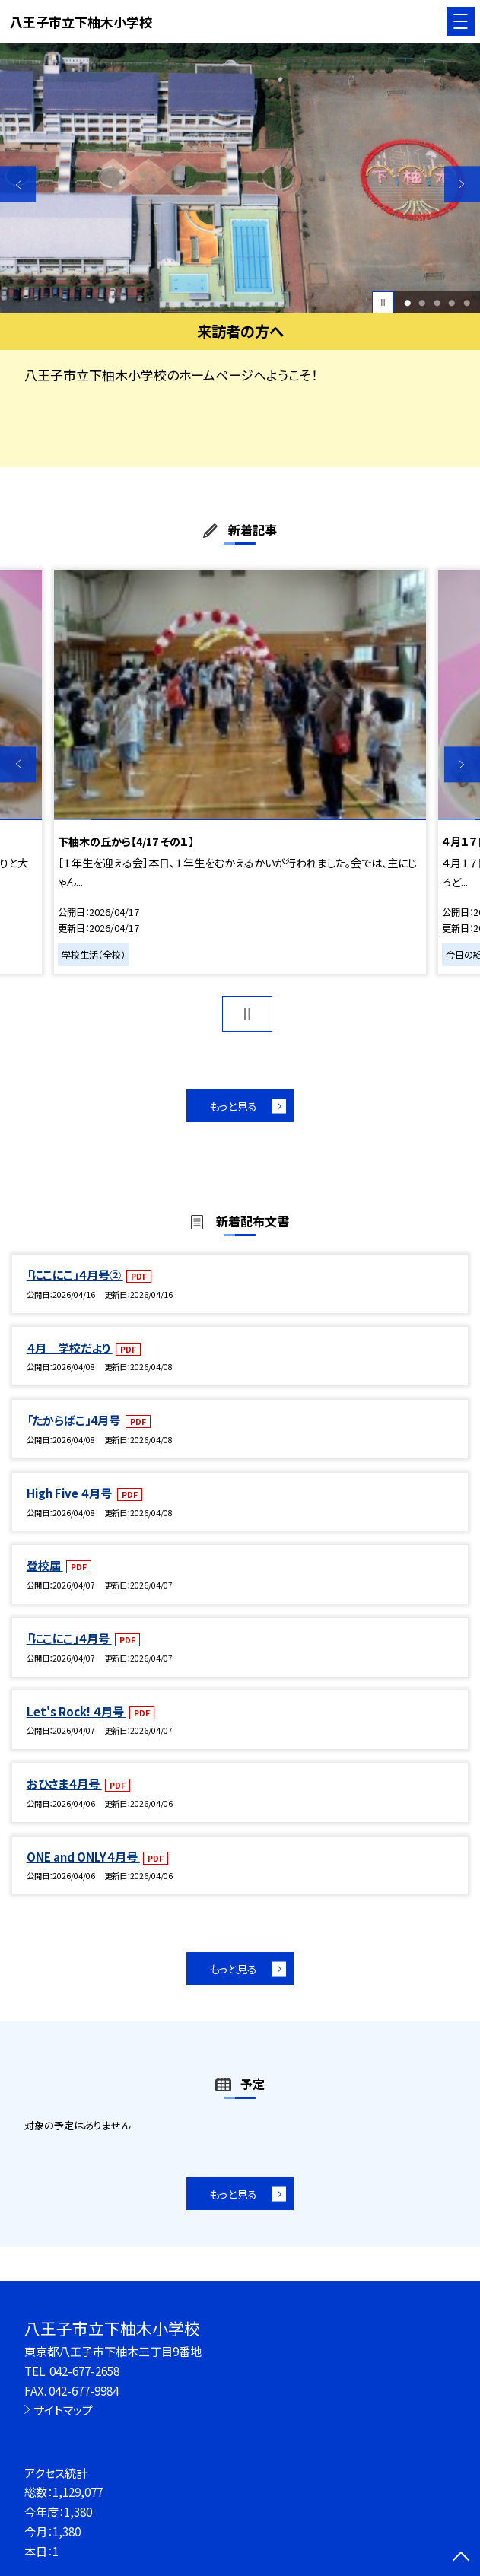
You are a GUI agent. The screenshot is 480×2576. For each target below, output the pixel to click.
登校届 (45, 1565)
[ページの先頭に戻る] (461, 2557)
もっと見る (233, 1106)
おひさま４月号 (64, 1783)
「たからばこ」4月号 (74, 1419)
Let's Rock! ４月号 (76, 1711)
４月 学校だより (70, 1347)
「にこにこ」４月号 (69, 1638)
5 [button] (466, 302)
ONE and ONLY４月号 (83, 1856)
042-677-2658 (84, 2370)
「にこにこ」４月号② (75, 1274)
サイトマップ (63, 2409)
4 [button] (451, 302)
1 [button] (407, 302)
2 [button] (421, 302)
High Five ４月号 (70, 1492)
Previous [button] (18, 184)
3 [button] (437, 302)
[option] (240, 178)
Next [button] (462, 184)
